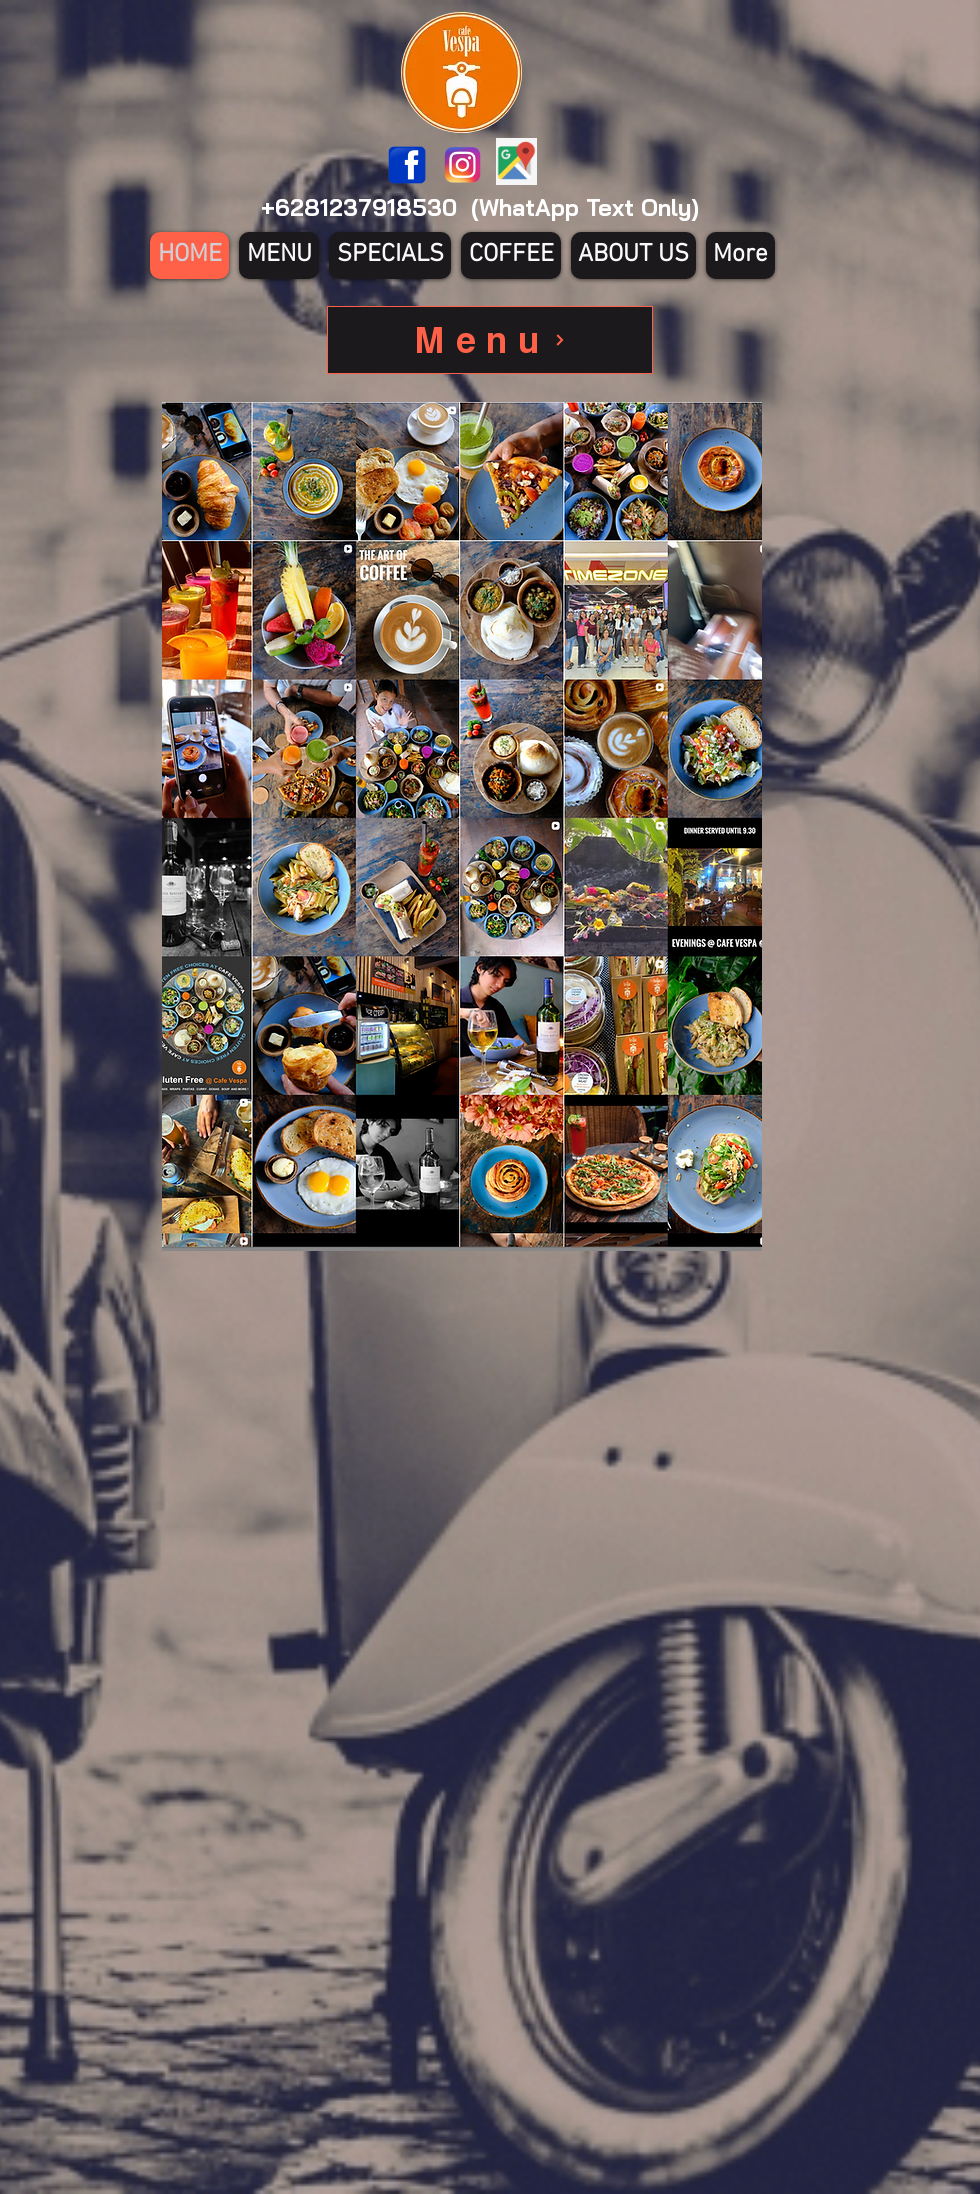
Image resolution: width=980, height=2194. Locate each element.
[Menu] (490, 340)
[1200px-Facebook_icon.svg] (407, 165)
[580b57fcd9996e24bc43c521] (463, 165)
